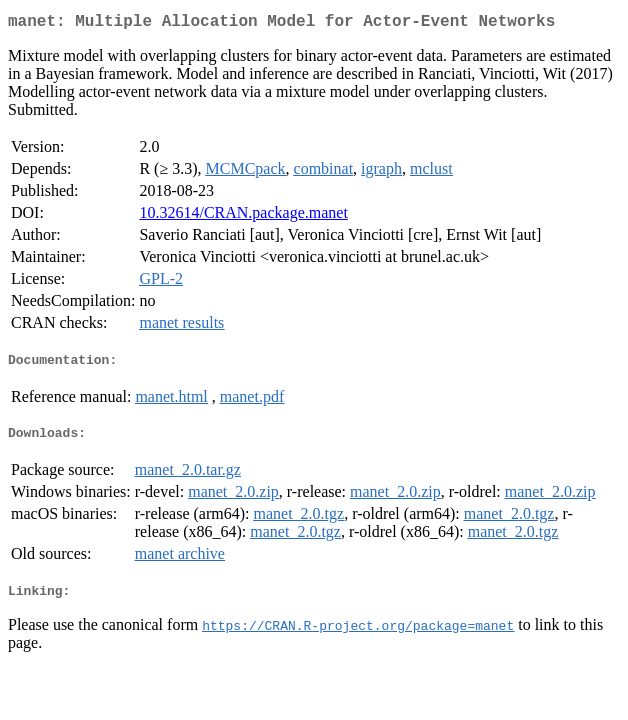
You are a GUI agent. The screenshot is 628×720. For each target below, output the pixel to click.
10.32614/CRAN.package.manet (243, 216)
